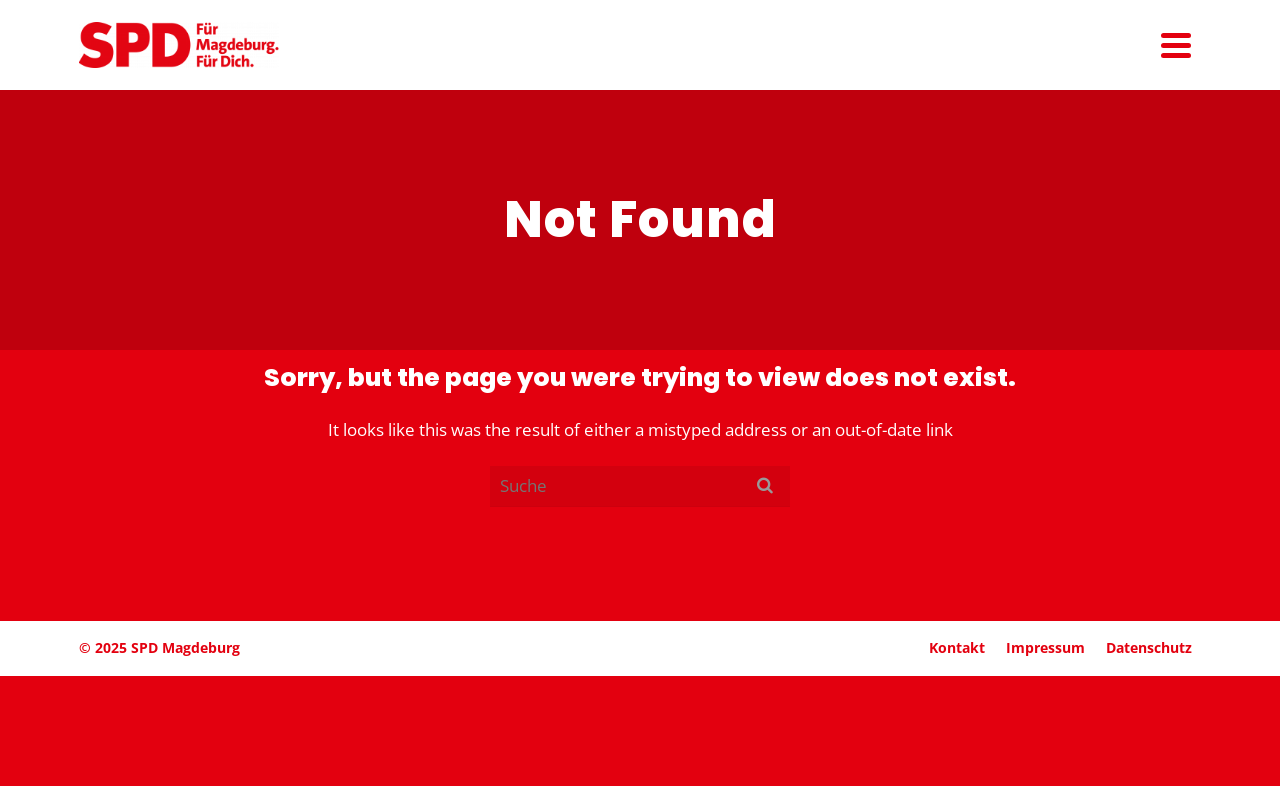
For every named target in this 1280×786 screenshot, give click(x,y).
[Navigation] (1176, 45)
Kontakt (957, 647)
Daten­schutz (1149, 647)
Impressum (1045, 647)
